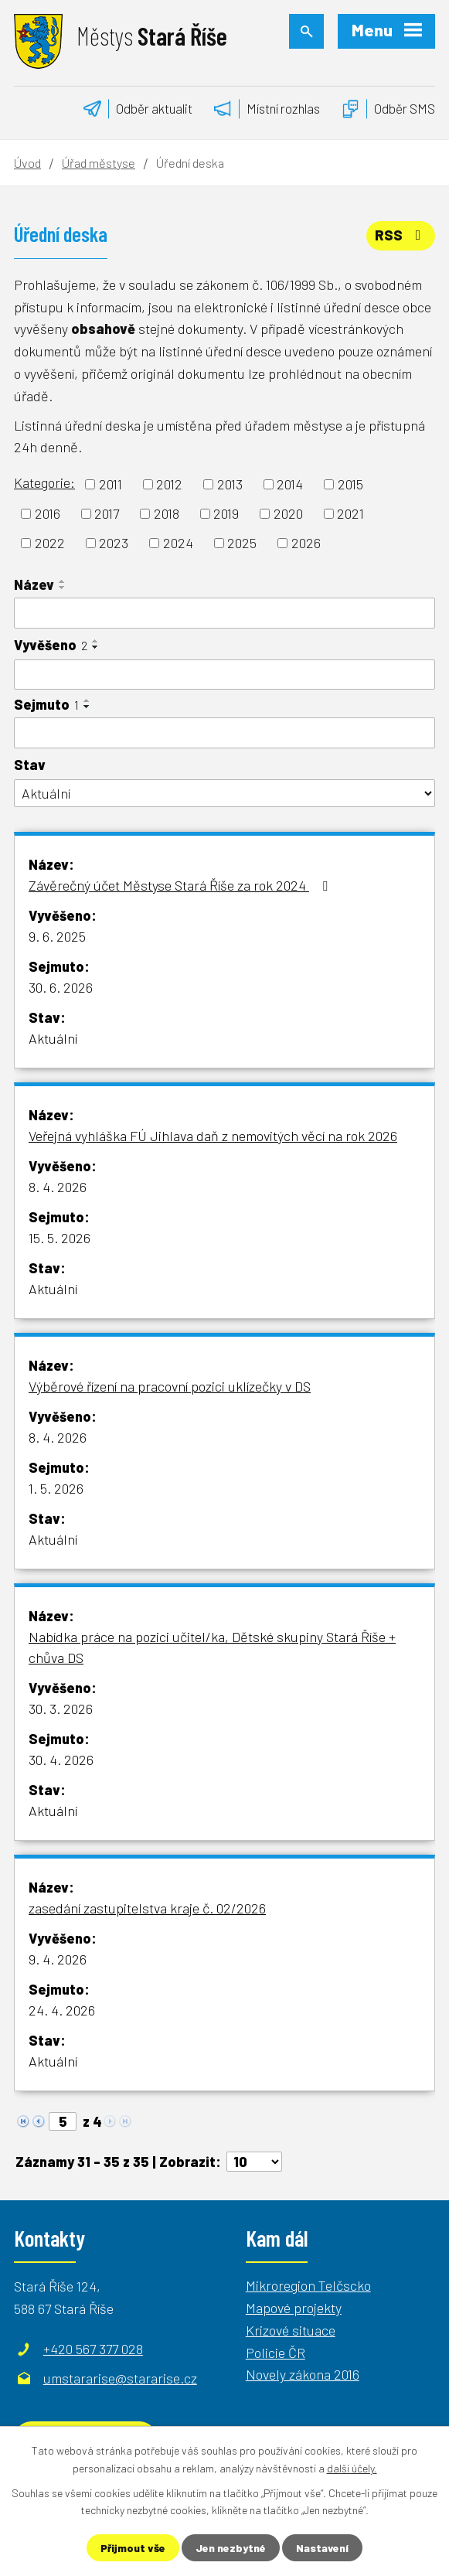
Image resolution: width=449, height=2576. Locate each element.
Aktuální (53, 1038)
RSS (401, 235)
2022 (50, 542)
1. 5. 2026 (56, 1488)
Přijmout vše (132, 2547)
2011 (110, 483)
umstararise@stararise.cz (120, 2378)
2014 (290, 483)
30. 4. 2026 (61, 1759)
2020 (288, 513)
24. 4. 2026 (62, 2010)
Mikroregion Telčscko (308, 2285)
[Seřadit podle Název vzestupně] (62, 581)
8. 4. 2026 (58, 1186)
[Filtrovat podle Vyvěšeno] (224, 674)
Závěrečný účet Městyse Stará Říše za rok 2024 (181, 885)
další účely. (352, 2467)
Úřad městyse (98, 162)
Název (34, 584)
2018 (166, 513)
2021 (350, 513)
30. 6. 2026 (61, 987)
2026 (306, 542)
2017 (106, 513)
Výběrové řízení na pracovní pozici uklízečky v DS (170, 1386)
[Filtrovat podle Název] (224, 613)
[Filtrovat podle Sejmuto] (224, 732)
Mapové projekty (294, 2307)
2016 (47, 513)
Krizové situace (290, 2330)
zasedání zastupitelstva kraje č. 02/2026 (147, 1908)
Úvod (27, 162)
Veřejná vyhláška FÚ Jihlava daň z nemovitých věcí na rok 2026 (213, 1135)
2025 (242, 542)
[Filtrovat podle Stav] (224, 793)
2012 (169, 483)
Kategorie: (44, 482)
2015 (350, 483)
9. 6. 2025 (57, 936)
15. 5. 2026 (59, 1237)
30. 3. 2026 (61, 1708)
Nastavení (322, 2547)
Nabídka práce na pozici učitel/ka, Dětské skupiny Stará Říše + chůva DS (212, 1647)
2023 (113, 542)
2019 (226, 513)
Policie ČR (275, 2352)
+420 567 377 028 (93, 2348)
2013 (230, 483)
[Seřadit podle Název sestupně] (62, 587)
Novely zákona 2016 (302, 2374)
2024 (178, 542)
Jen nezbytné (231, 2547)
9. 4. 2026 (58, 1959)
